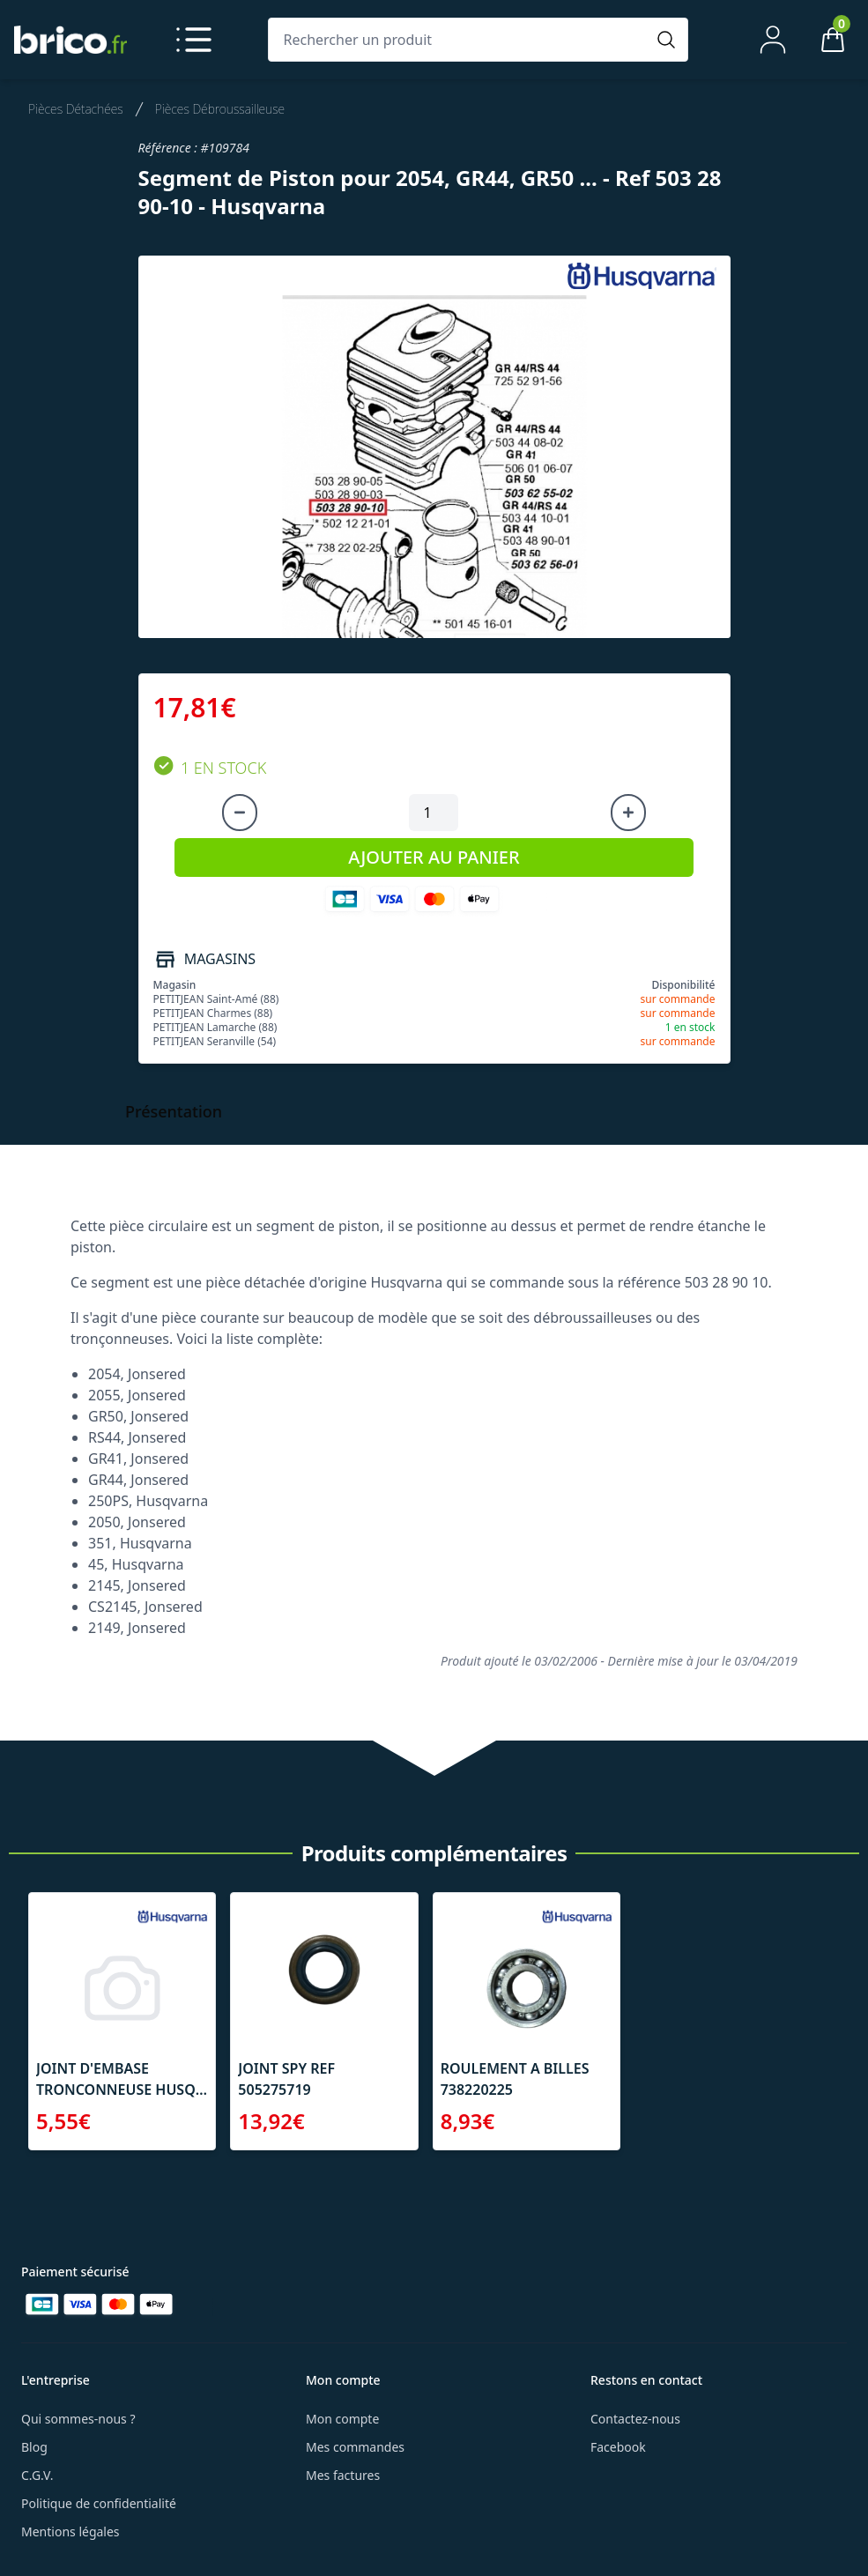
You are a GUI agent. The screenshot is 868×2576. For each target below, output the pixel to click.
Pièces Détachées (75, 108)
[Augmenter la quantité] (628, 812)
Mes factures (343, 2475)
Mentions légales (70, 2531)
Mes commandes (355, 2447)
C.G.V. (37, 2475)
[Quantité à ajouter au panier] (433, 812)
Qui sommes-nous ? (78, 2418)
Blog (34, 2447)
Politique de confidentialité (98, 2503)
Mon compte (342, 2418)
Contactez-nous (635, 2418)
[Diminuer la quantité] (239, 812)
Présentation (173, 1111)
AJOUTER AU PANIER (433, 857)
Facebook (618, 2447)
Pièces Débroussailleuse (220, 108)
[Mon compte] (773, 39)
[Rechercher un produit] (460, 39)
